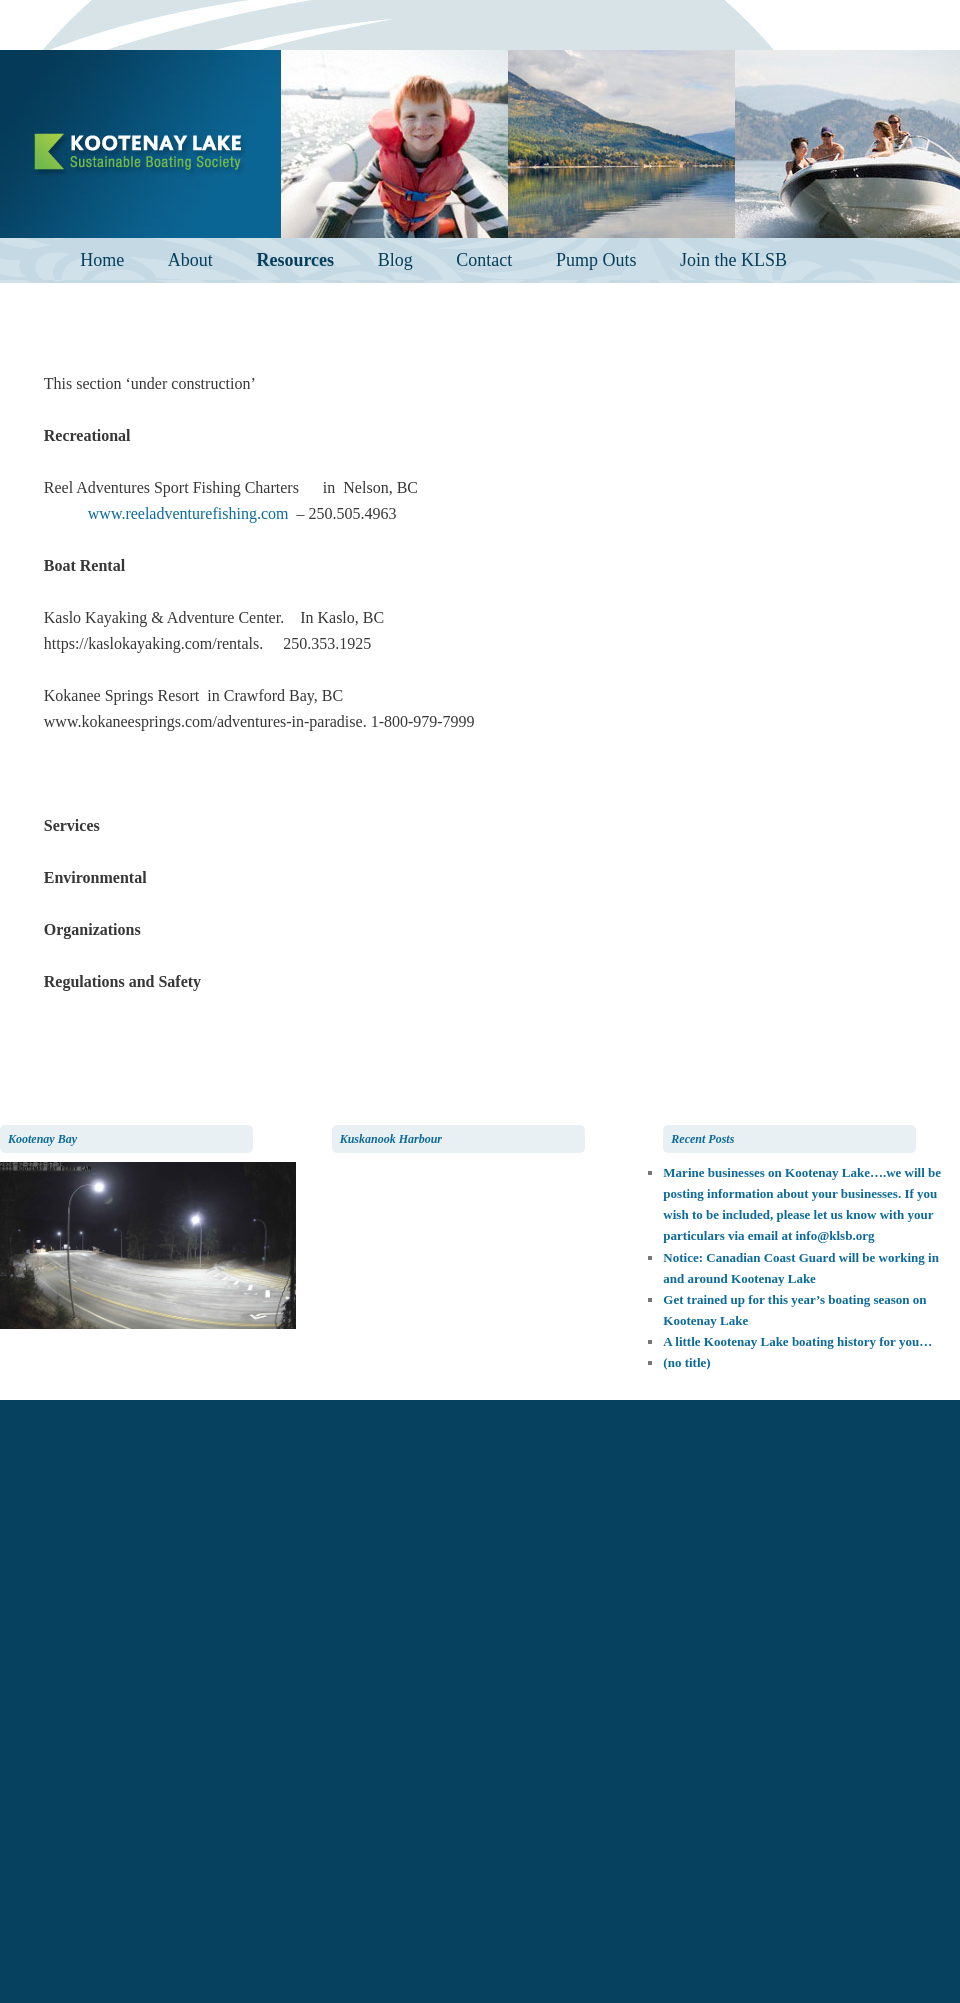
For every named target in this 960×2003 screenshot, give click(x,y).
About (190, 260)
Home (102, 260)
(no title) (686, 1362)
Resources (295, 260)
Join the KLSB (733, 260)
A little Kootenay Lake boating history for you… (797, 1341)
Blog (395, 260)
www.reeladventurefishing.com (192, 513)
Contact (484, 260)
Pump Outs (596, 260)
